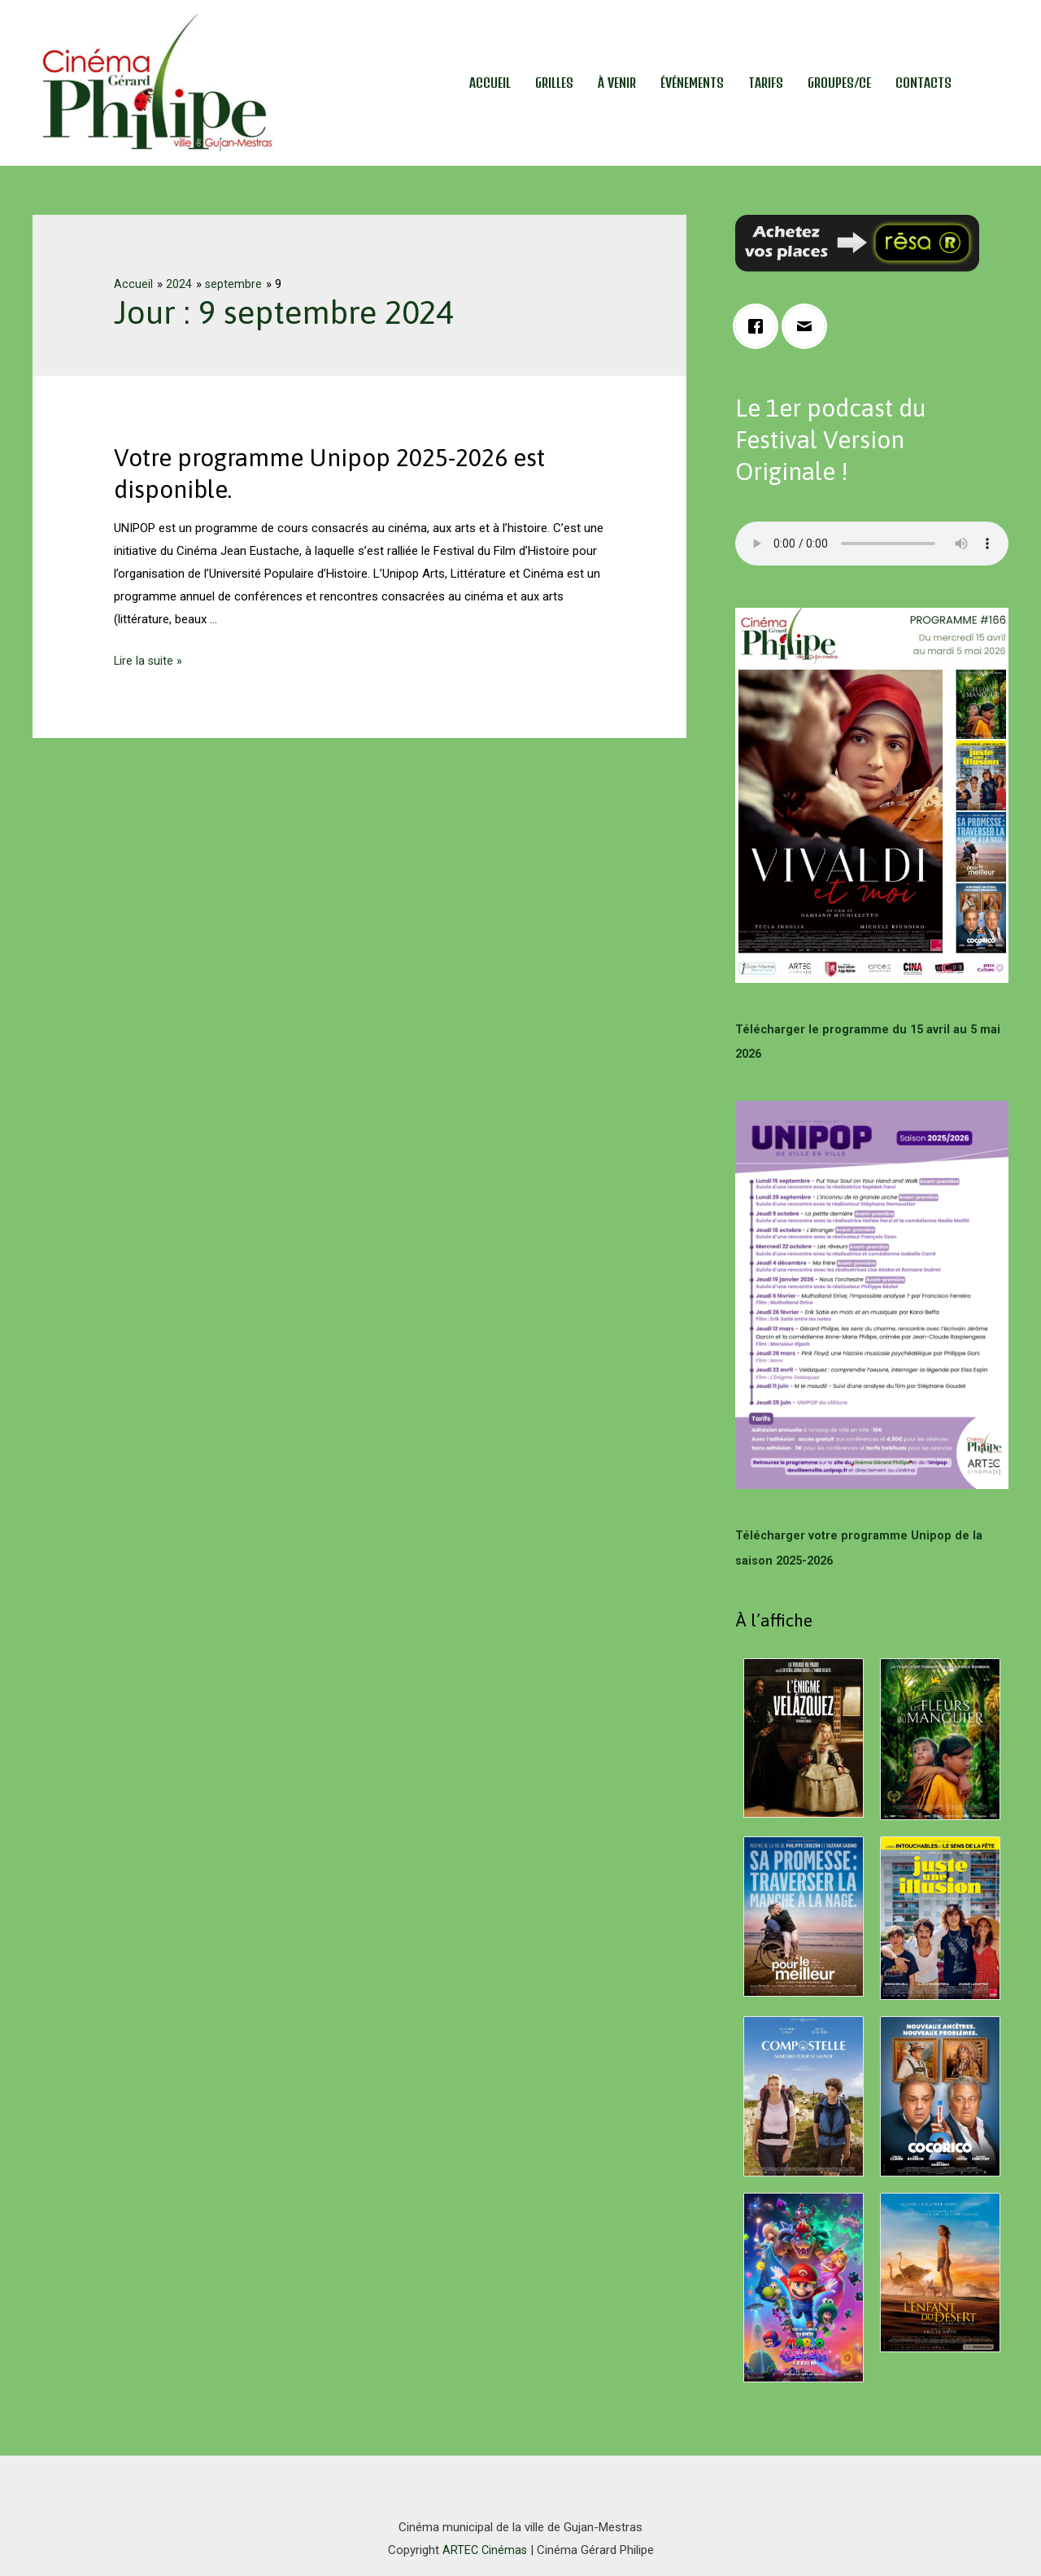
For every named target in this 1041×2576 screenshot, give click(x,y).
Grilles (554, 82)
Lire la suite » (149, 660)
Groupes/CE (839, 82)
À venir (617, 82)
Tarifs (765, 82)
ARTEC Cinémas (484, 2547)
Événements (692, 82)
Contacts (923, 82)
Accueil (490, 82)
